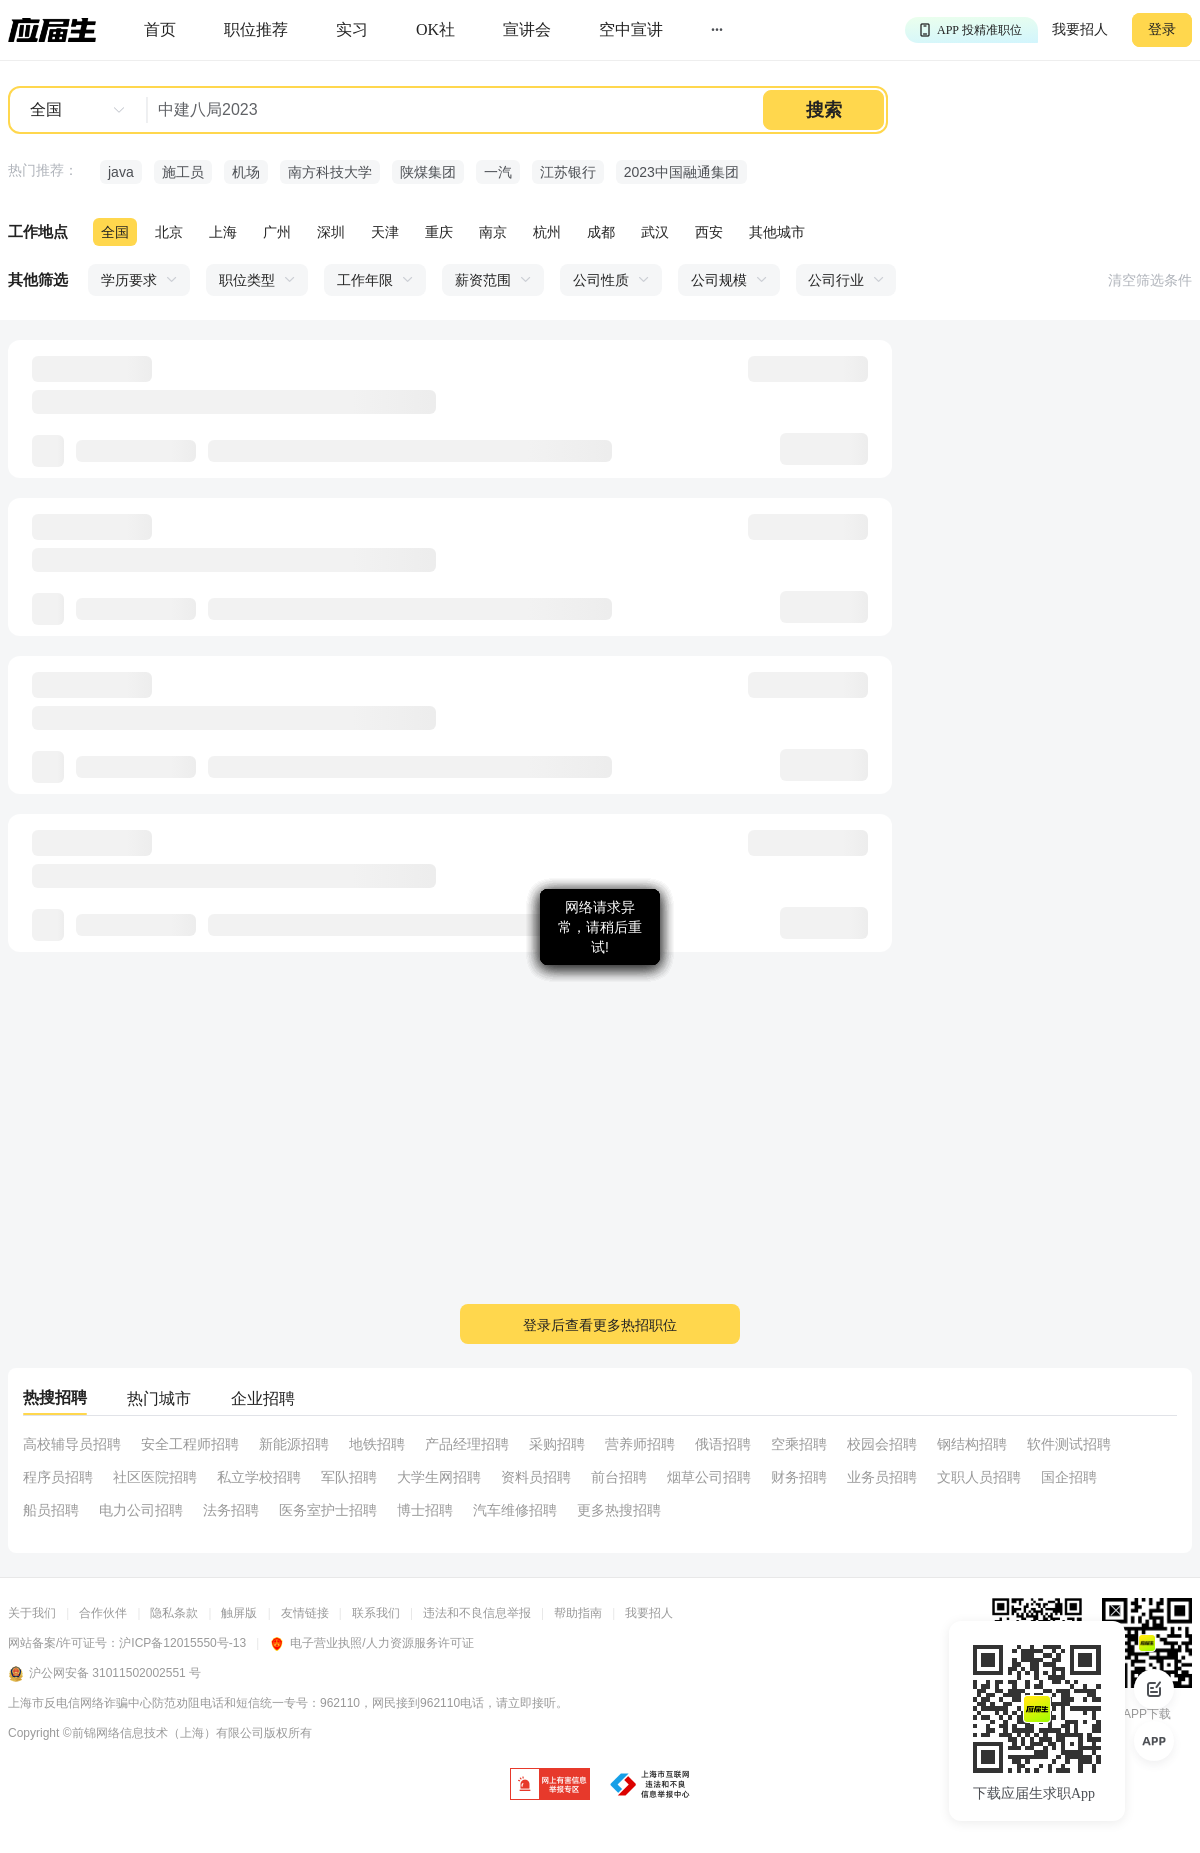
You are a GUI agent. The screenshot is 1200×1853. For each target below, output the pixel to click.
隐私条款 (174, 1613)
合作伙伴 (103, 1613)
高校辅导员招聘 (72, 1444)
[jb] (550, 1785)
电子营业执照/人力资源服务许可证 (371, 1643)
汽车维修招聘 (515, 1510)
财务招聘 (799, 1477)
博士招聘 (425, 1510)
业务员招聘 (882, 1477)
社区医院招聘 (155, 1477)
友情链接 (305, 1613)
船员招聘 (51, 1510)
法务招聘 (231, 1510)
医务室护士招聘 (328, 1510)
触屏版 (239, 1613)
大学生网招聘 (439, 1477)
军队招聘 (349, 1477)
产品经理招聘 (467, 1444)
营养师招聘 (640, 1444)
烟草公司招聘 (709, 1477)
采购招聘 (557, 1444)
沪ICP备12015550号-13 (182, 1643)
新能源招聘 (294, 1444)
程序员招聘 (58, 1477)
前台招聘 (619, 1477)
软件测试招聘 (1069, 1444)
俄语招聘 (723, 1444)
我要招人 (1080, 29)
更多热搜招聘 (619, 1510)
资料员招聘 (536, 1477)
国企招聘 (1069, 1477)
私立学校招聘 (259, 1477)
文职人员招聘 (979, 1477)
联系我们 (376, 1613)
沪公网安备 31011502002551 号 (104, 1674)
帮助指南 (578, 1613)
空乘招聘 (799, 1444)
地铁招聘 (377, 1444)
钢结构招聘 (972, 1444)
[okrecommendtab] (435, 30)
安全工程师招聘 (190, 1444)
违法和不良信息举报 (477, 1613)
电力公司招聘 (141, 1510)
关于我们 (32, 1613)
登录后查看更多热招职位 (600, 1325)
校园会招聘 (882, 1444)
